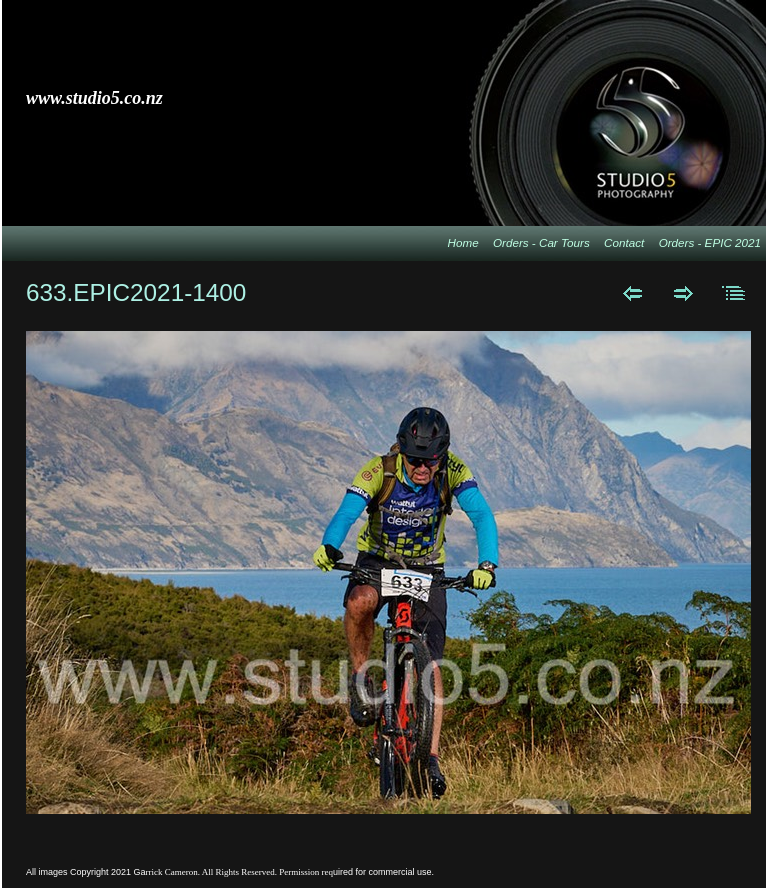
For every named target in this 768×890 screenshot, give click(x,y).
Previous (632, 293)
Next (683, 293)
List (734, 293)
